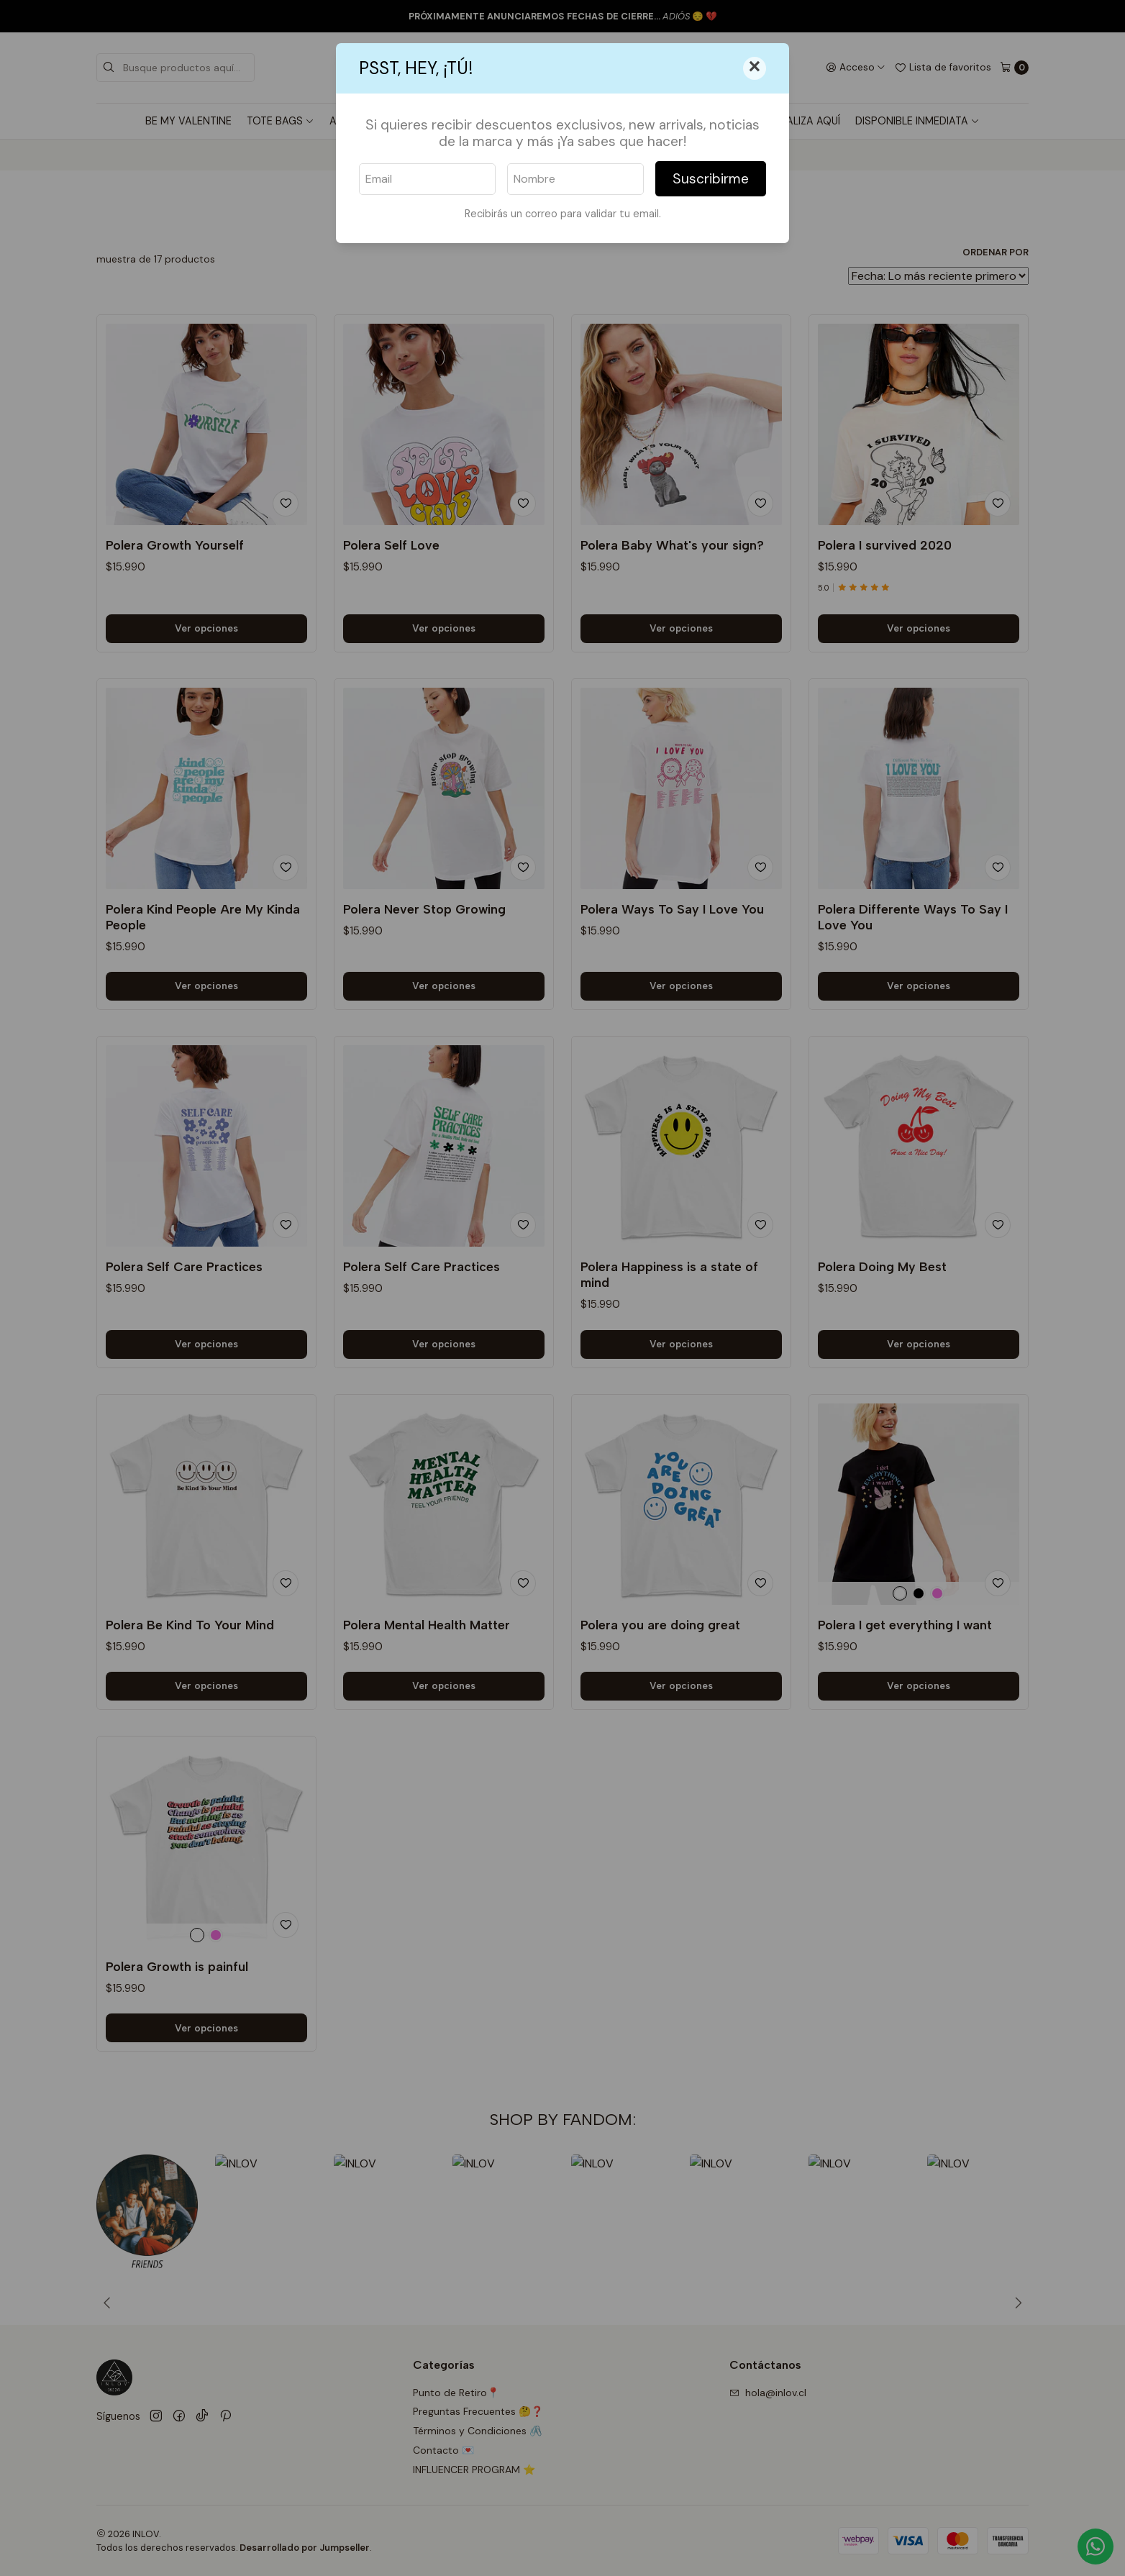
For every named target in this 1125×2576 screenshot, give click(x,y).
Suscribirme (711, 179)
